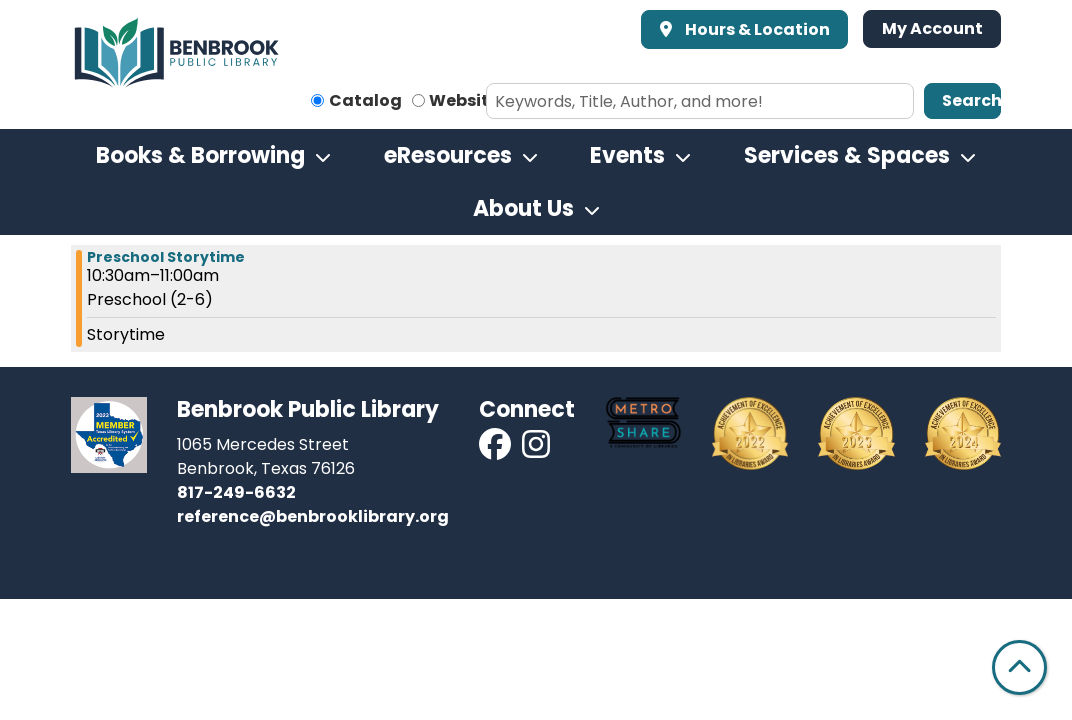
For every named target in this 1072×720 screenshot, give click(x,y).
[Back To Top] (1019, 667)
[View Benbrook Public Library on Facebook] (496, 450)
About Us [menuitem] (523, 208)
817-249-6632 (236, 492)
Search (971, 100)
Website (464, 100)
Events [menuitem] (627, 155)
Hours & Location (756, 29)
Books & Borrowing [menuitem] (200, 155)
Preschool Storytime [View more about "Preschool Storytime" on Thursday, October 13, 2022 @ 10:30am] (166, 257)
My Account (932, 28)
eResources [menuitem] (448, 155)
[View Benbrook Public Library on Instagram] (536, 450)
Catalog (365, 100)
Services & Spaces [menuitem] (847, 155)
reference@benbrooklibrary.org (313, 516)
